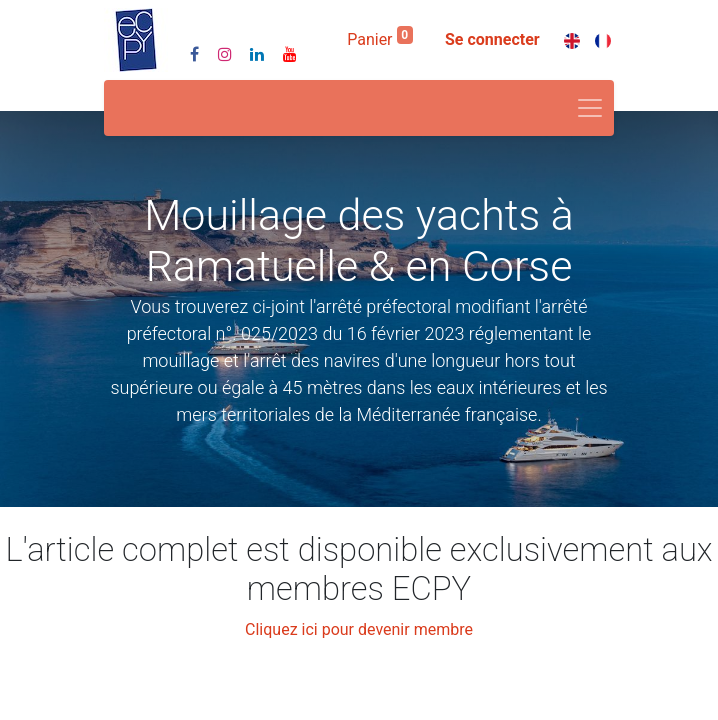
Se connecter (492, 39)
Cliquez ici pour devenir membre (359, 629)
